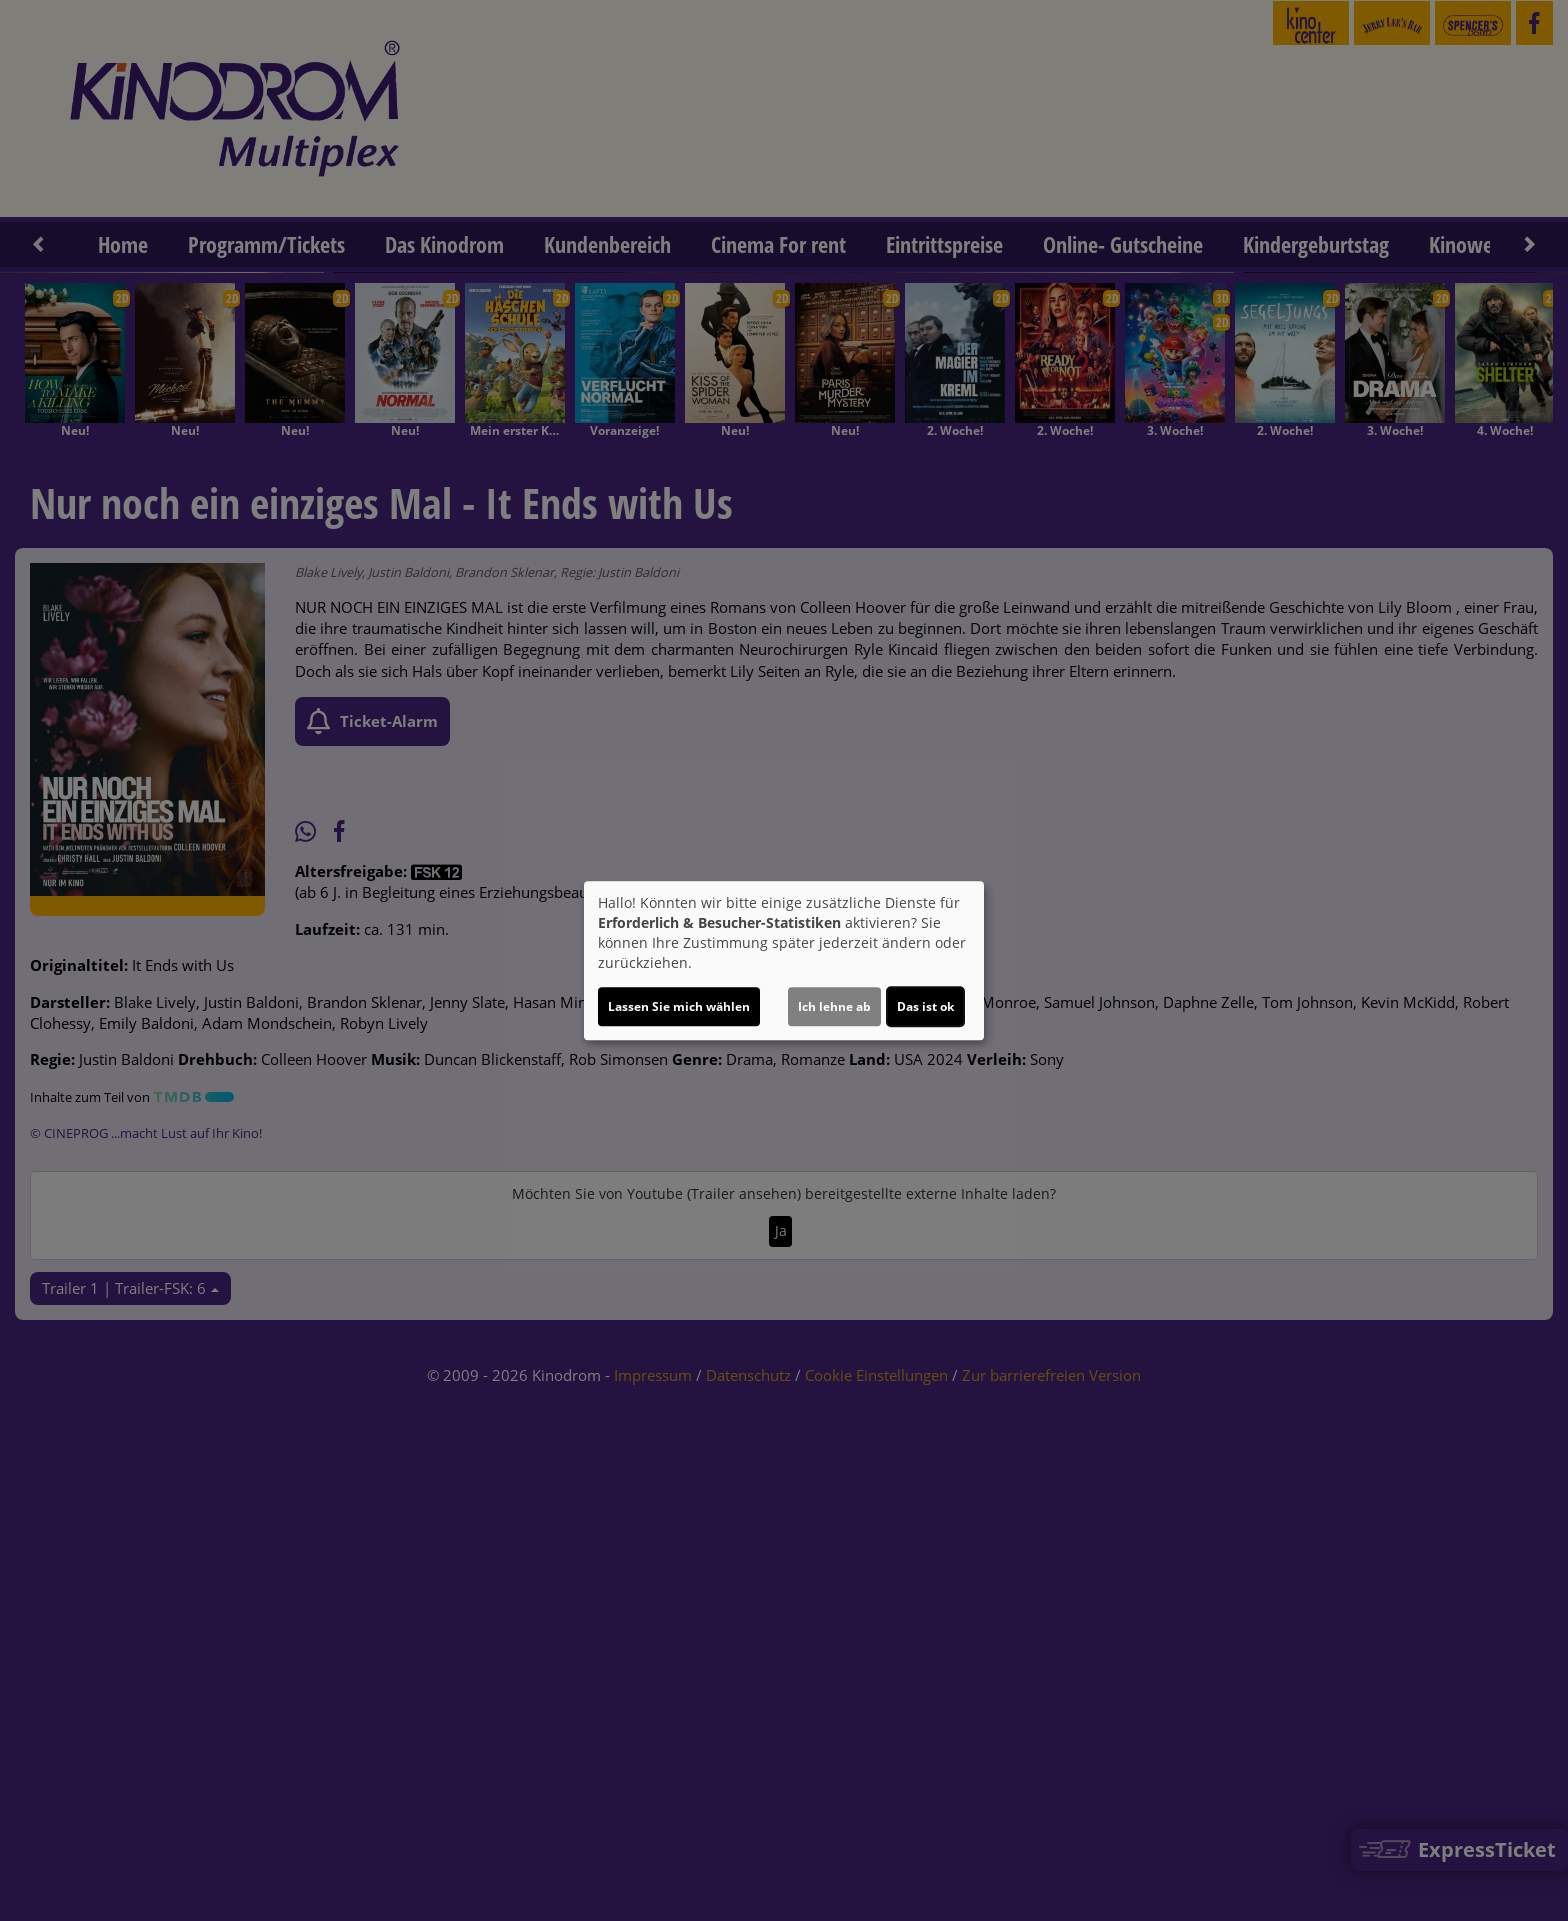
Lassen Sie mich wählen (679, 1006)
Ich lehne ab (834, 1006)
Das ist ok (925, 1006)
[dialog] (784, 961)
